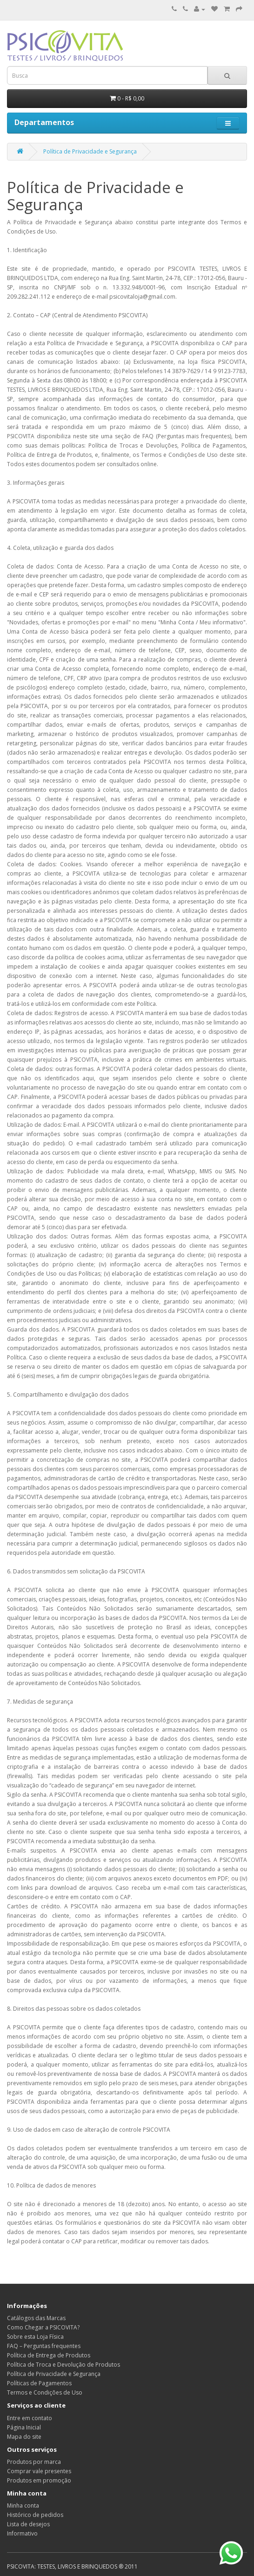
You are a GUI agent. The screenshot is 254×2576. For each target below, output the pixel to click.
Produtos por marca (34, 2462)
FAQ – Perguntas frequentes (43, 2346)
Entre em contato (29, 2418)
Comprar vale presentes (39, 2471)
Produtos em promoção (39, 2480)
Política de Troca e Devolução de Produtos (63, 2365)
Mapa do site (24, 2437)
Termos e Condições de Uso (44, 2392)
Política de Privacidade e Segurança (90, 151)
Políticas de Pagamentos (39, 2383)
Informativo (22, 2533)
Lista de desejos (28, 2524)
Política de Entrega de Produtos (48, 2355)
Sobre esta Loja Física (35, 2337)
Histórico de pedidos (35, 2515)
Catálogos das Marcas (36, 2318)
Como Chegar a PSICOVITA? (43, 2327)
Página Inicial (24, 2427)
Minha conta (23, 2505)
